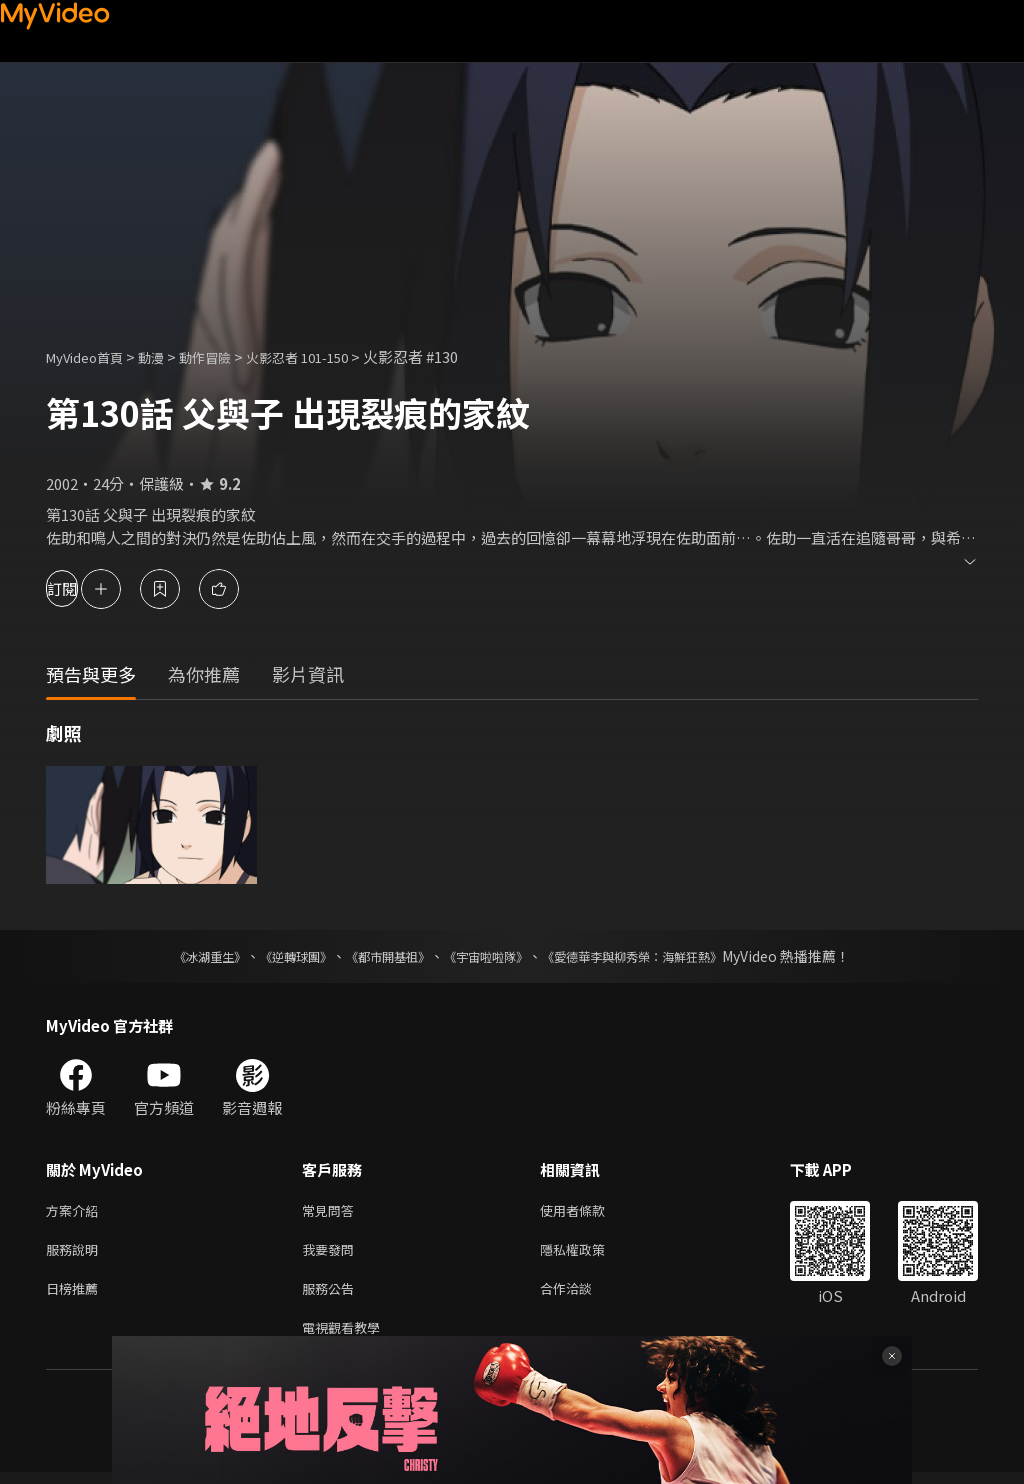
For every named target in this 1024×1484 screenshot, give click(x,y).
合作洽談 (582, 1295)
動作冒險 (227, 356)
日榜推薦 (76, 1295)
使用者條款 (589, 1211)
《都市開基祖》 (378, 956)
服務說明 (76, 1253)
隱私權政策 (589, 1253)
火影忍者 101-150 (330, 356)
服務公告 (332, 1295)
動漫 (167, 356)
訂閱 (86, 588)
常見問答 (332, 1211)
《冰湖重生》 (175, 956)
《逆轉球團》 (273, 956)
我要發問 (332, 1253)
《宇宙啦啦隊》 (490, 956)
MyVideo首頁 (91, 356)
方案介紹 (76, 1211)
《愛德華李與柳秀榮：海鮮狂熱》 (658, 956)
